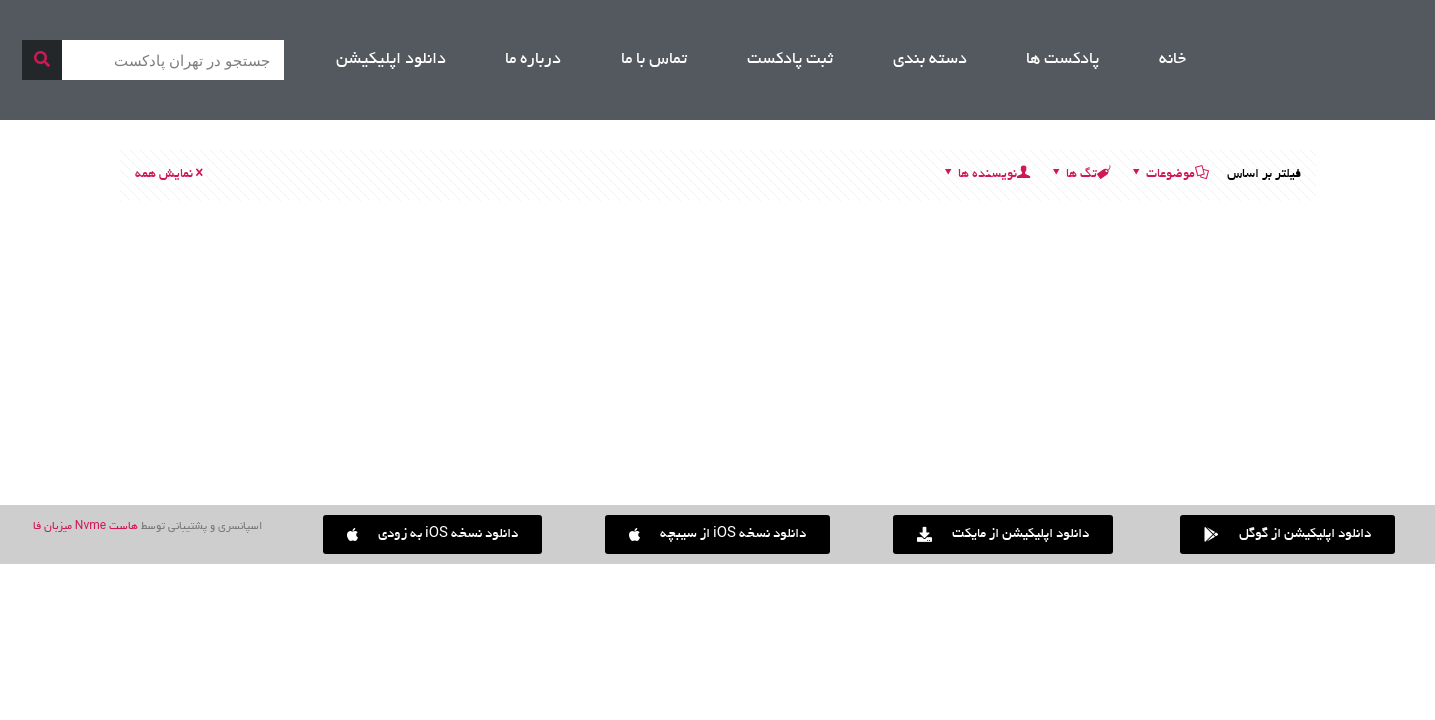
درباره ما (533, 60)
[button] (432, 534)
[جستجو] (42, 60)
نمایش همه (171, 175)
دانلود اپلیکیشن (391, 60)
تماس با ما (654, 60)
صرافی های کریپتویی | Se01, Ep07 (953, 419)
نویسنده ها (986, 175)
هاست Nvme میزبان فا (85, 527)
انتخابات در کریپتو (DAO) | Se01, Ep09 (590, 419)
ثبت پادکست (790, 60)
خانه (1172, 60)
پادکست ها (1062, 60)
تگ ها (1080, 175)
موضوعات (1169, 175)
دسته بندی (930, 60)
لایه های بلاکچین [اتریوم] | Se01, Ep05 (1297, 419)
